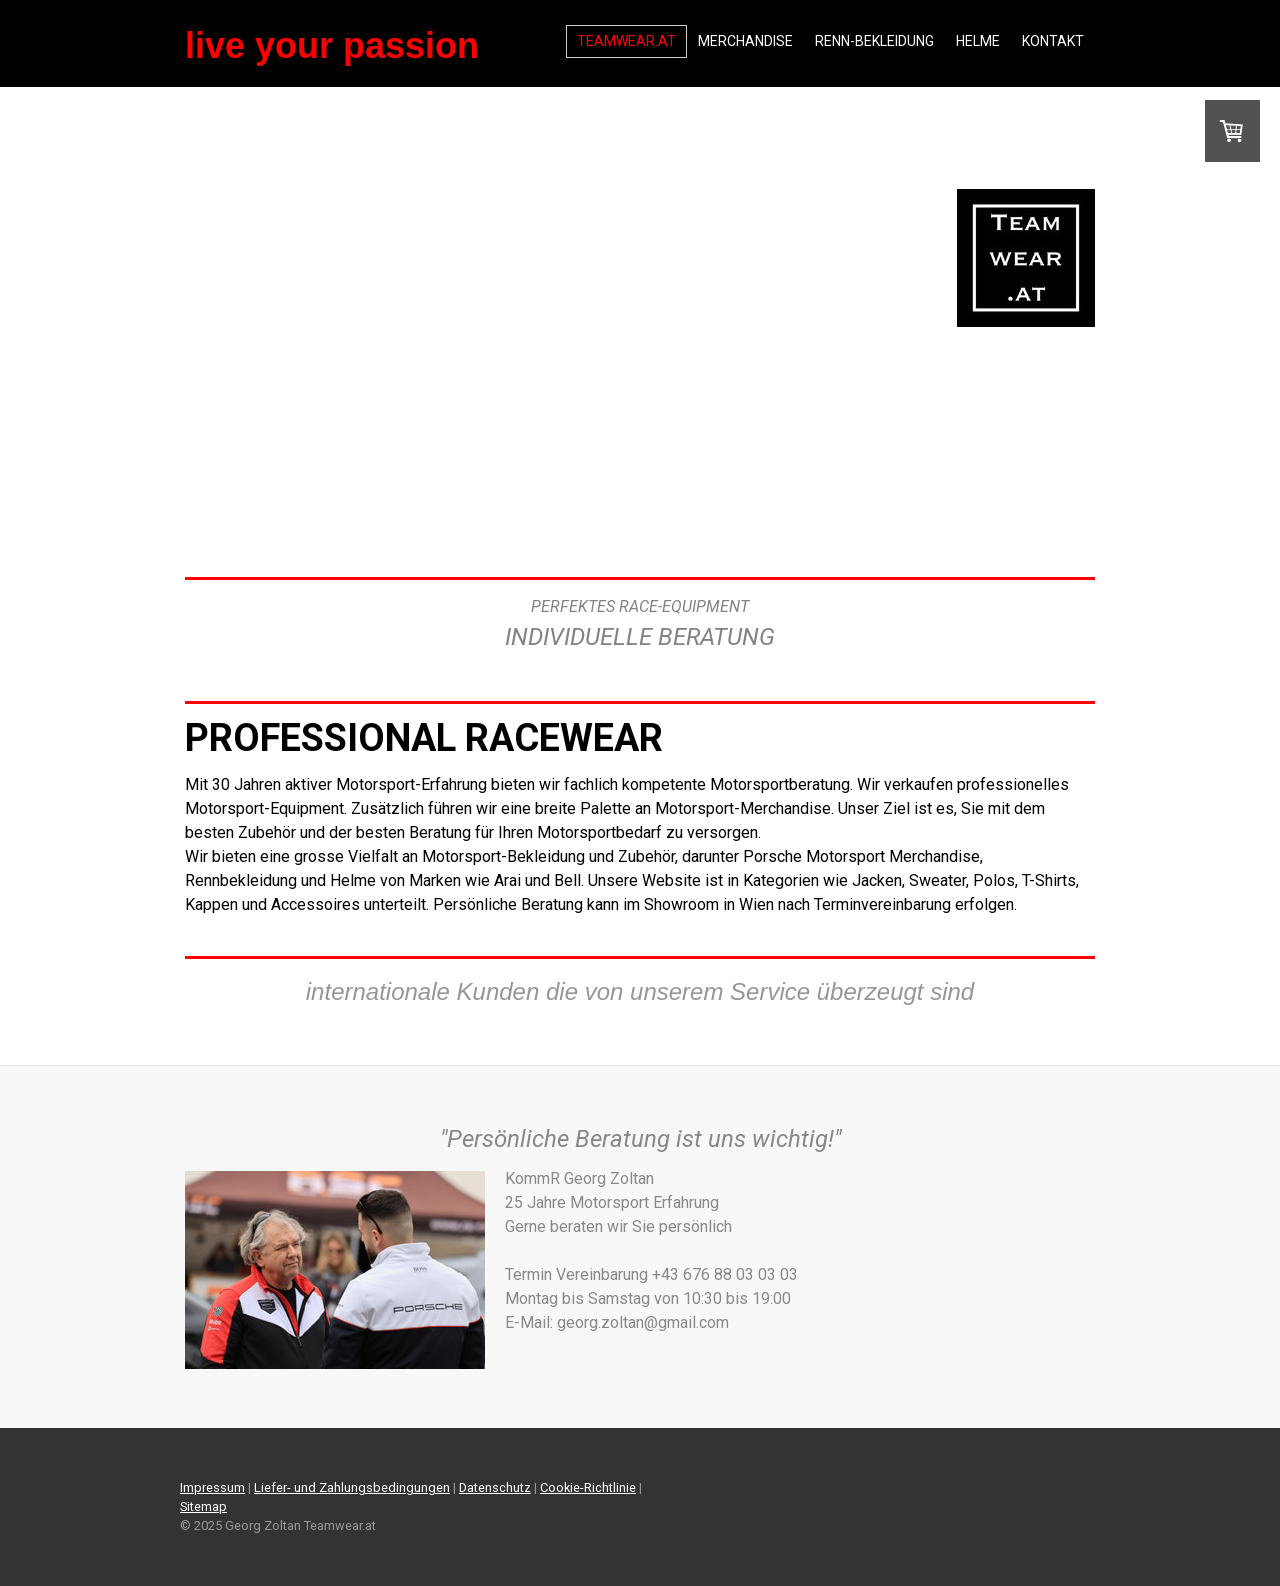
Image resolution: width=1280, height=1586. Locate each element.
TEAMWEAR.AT (626, 41)
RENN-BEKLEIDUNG (874, 41)
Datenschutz (495, 1487)
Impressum (212, 1487)
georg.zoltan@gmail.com (815, 1322)
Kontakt (1053, 41)
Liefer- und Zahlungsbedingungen (352, 1487)
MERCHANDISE (745, 41)
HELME (978, 41)
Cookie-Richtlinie (588, 1487)
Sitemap (203, 1506)
